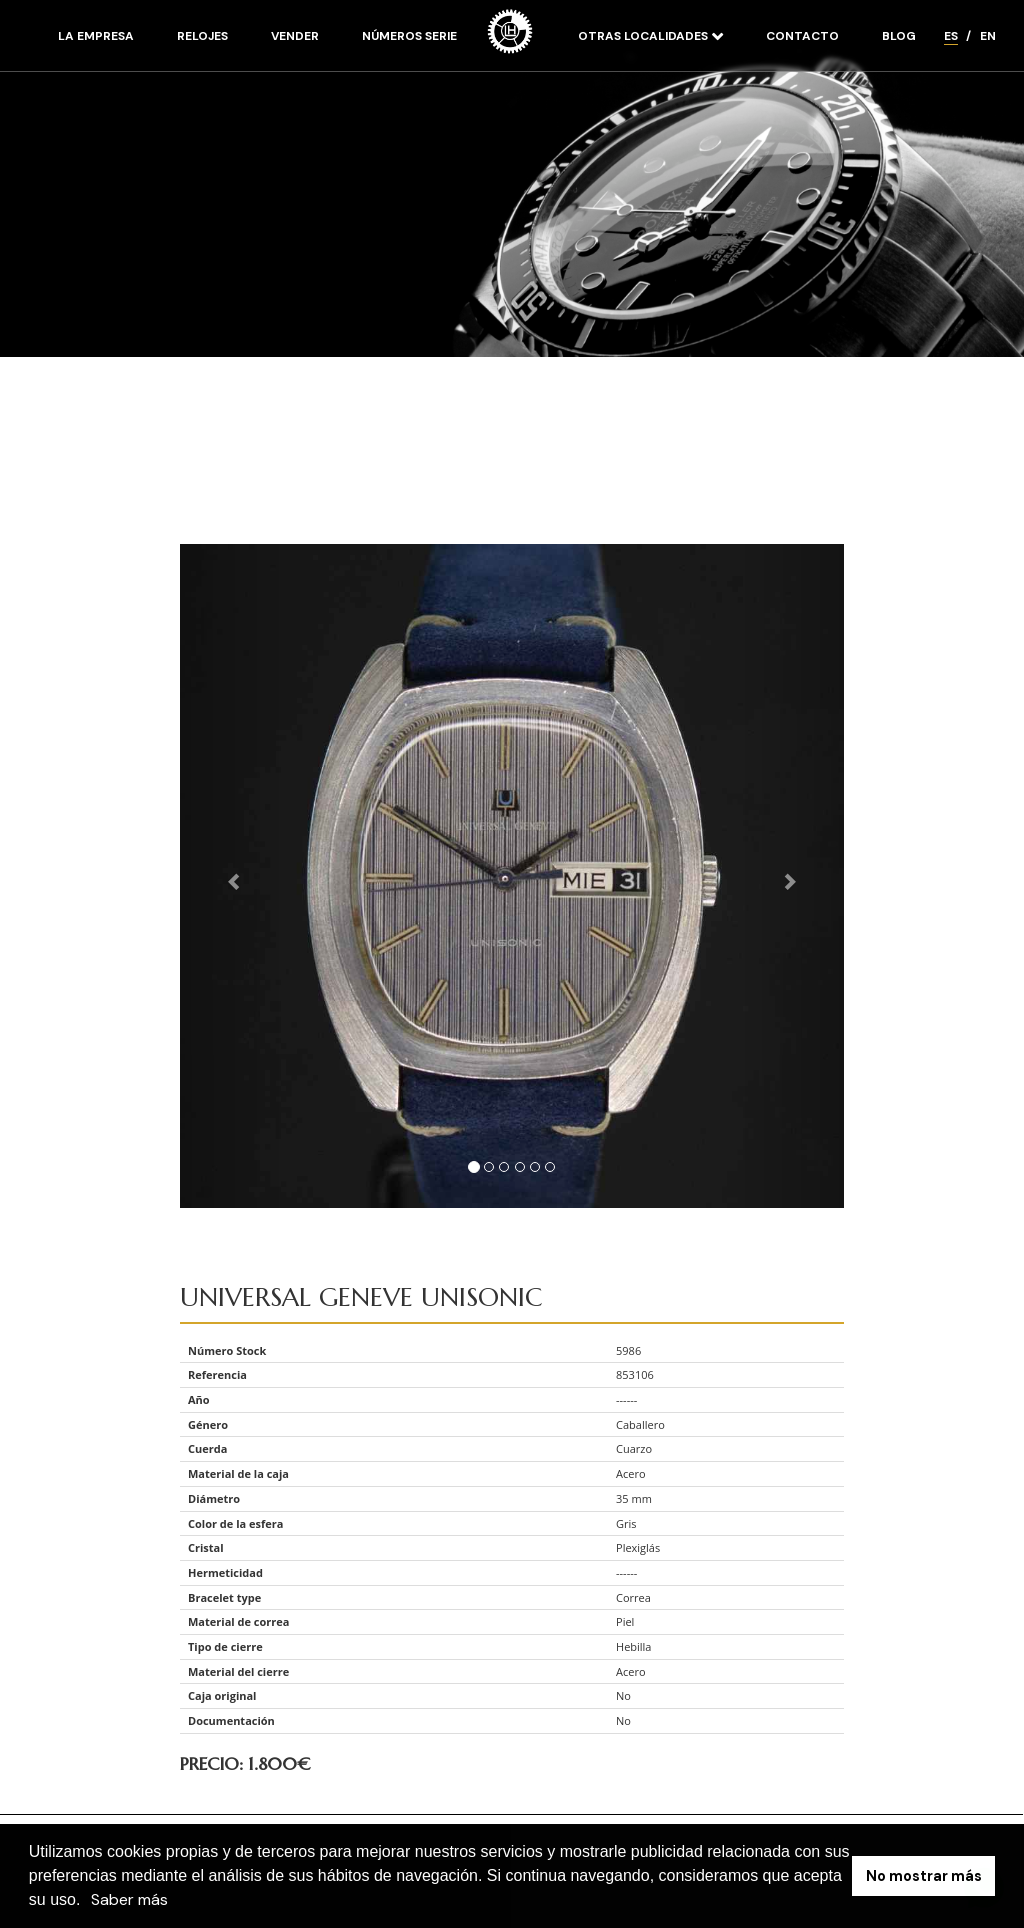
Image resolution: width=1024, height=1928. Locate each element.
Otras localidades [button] (644, 36)
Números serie (409, 36)
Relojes (202, 36)
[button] (88, 1902)
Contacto (802, 36)
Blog (899, 36)
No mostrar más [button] (924, 1876)
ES (951, 36)
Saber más (129, 1899)
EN (988, 36)
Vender (295, 36)
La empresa (96, 36)
